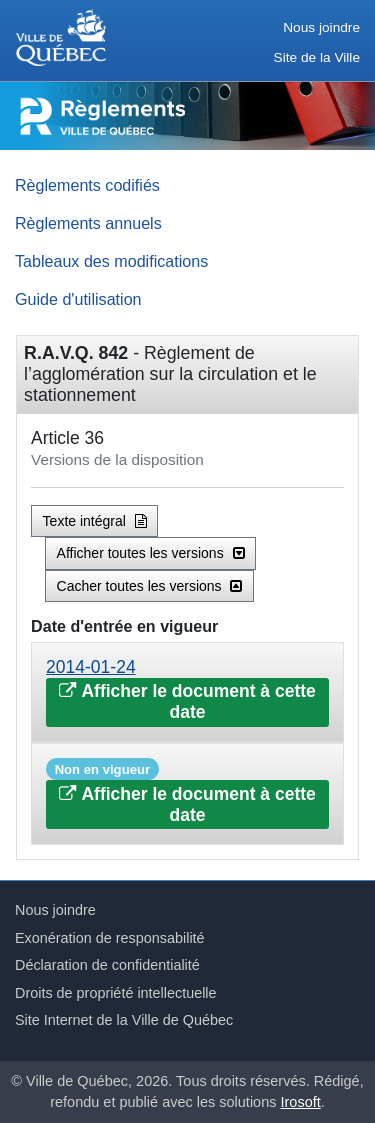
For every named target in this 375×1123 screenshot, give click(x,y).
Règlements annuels (88, 223)
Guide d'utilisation (78, 299)
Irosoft (301, 1102)
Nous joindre (321, 27)
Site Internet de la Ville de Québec (124, 1020)
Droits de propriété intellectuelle (116, 993)
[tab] (187, 692)
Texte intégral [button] (95, 521)
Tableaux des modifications (111, 261)
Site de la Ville (317, 57)
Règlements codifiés (87, 185)
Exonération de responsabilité (110, 938)
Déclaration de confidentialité (107, 965)
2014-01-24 (91, 667)
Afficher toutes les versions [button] (151, 553)
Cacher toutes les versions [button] (150, 586)
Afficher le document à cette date (187, 701)
